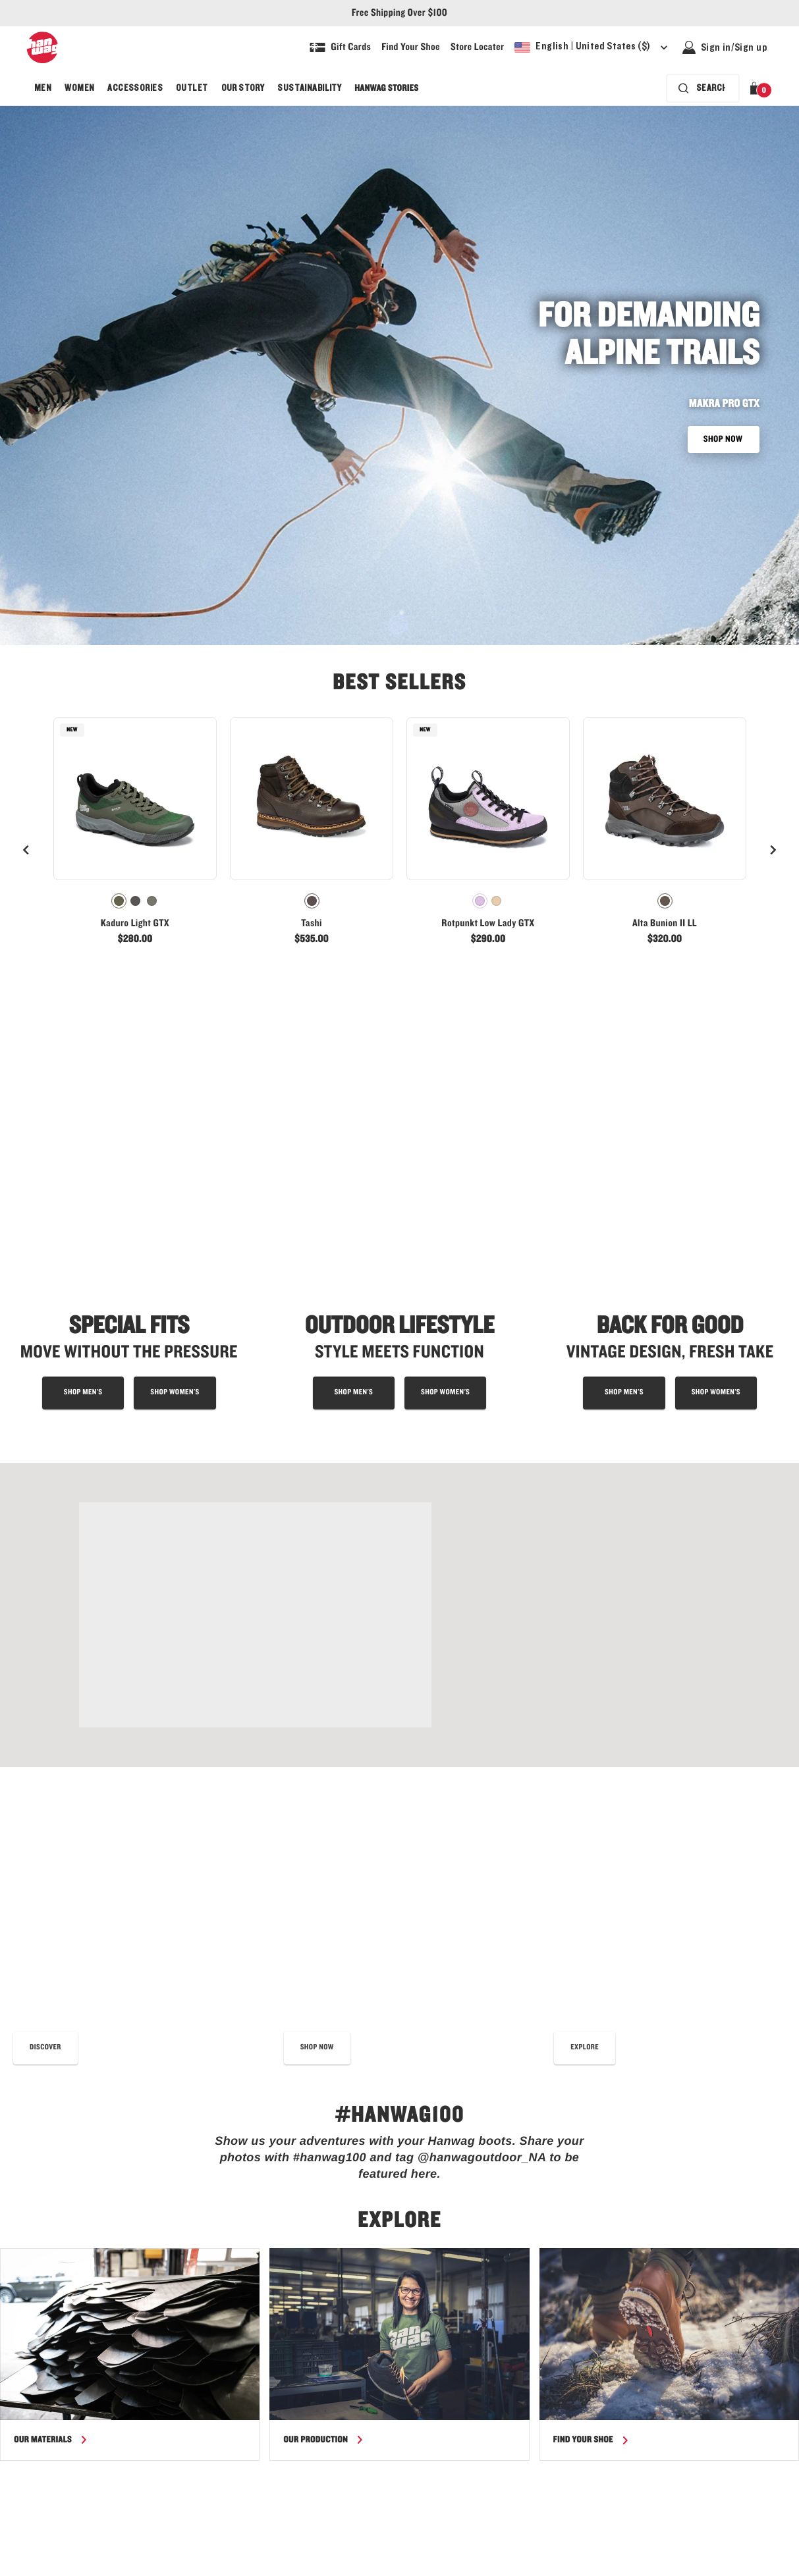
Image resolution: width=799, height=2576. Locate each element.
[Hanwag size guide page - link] (360, 2566)
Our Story (243, 88)
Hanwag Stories (386, 88)
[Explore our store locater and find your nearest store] (477, 47)
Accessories (135, 88)
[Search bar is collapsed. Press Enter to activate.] (703, 88)
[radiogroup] (135, 901)
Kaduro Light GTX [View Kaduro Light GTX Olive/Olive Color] (135, 924)
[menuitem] (43, 88)
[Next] (772, 850)
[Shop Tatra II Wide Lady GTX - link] (255, 1371)
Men (42, 88)
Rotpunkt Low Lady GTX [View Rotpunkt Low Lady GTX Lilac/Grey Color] (487, 924)
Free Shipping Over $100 (399, 13)
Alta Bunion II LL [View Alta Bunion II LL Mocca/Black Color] (664, 924)
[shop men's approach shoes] (624, 1149)
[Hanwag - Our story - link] (491, 2566)
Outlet (192, 88)
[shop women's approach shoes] (716, 1149)
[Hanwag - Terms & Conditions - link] (624, 2566)
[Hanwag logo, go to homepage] (42, 47)
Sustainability (309, 88)
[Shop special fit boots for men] (83, 1149)
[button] (756, 88)
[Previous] (26, 850)
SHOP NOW (723, 439)
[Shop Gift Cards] (340, 47)
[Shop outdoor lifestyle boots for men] (354, 1149)
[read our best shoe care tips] (45, 1560)
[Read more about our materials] (51, 1951)
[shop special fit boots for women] (174, 1149)
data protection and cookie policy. (406, 2146)
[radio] (118, 900)
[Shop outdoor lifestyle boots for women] (445, 1149)
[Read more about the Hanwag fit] (584, 1560)
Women (79, 88)
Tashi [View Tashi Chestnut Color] (311, 924)
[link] (135, 836)
